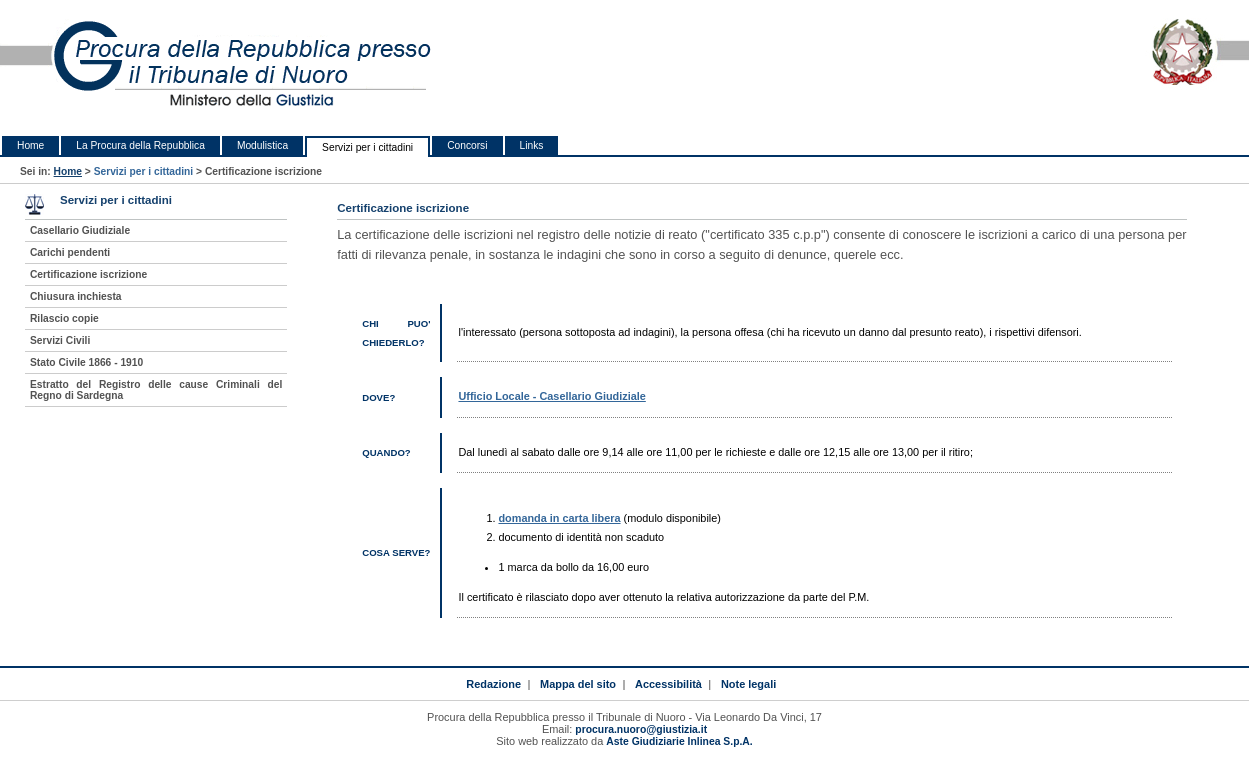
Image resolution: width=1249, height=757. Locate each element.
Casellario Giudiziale (80, 230)
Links (532, 145)
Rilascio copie (64, 318)
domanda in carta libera (559, 518)
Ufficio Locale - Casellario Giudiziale (551, 396)
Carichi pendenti (70, 252)
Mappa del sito (578, 684)
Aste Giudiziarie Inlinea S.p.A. (679, 741)
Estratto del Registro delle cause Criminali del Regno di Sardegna (156, 390)
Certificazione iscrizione (88, 274)
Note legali (748, 684)
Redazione (493, 684)
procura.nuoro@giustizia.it (641, 729)
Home (30, 145)
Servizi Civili (60, 340)
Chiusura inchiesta (76, 296)
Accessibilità (668, 684)
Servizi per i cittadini (367, 147)
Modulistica (262, 145)
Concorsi (467, 145)
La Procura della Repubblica (140, 145)
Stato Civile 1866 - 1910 (86, 362)
